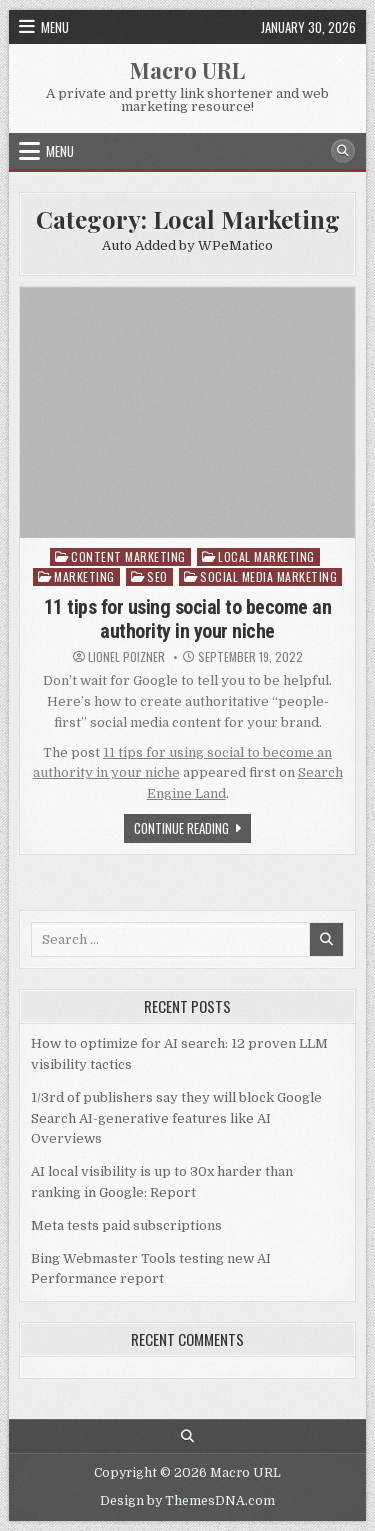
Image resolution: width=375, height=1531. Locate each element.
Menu (55, 27)
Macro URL (187, 70)
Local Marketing (266, 556)
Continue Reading (192, 830)
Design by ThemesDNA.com (187, 1501)
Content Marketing (128, 556)
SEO (157, 576)
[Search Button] (343, 151)
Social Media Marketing (268, 576)
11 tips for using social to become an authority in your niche (188, 619)
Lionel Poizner (126, 657)
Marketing (84, 576)
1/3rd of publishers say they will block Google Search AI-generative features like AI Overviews (176, 1118)
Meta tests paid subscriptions (126, 1225)
